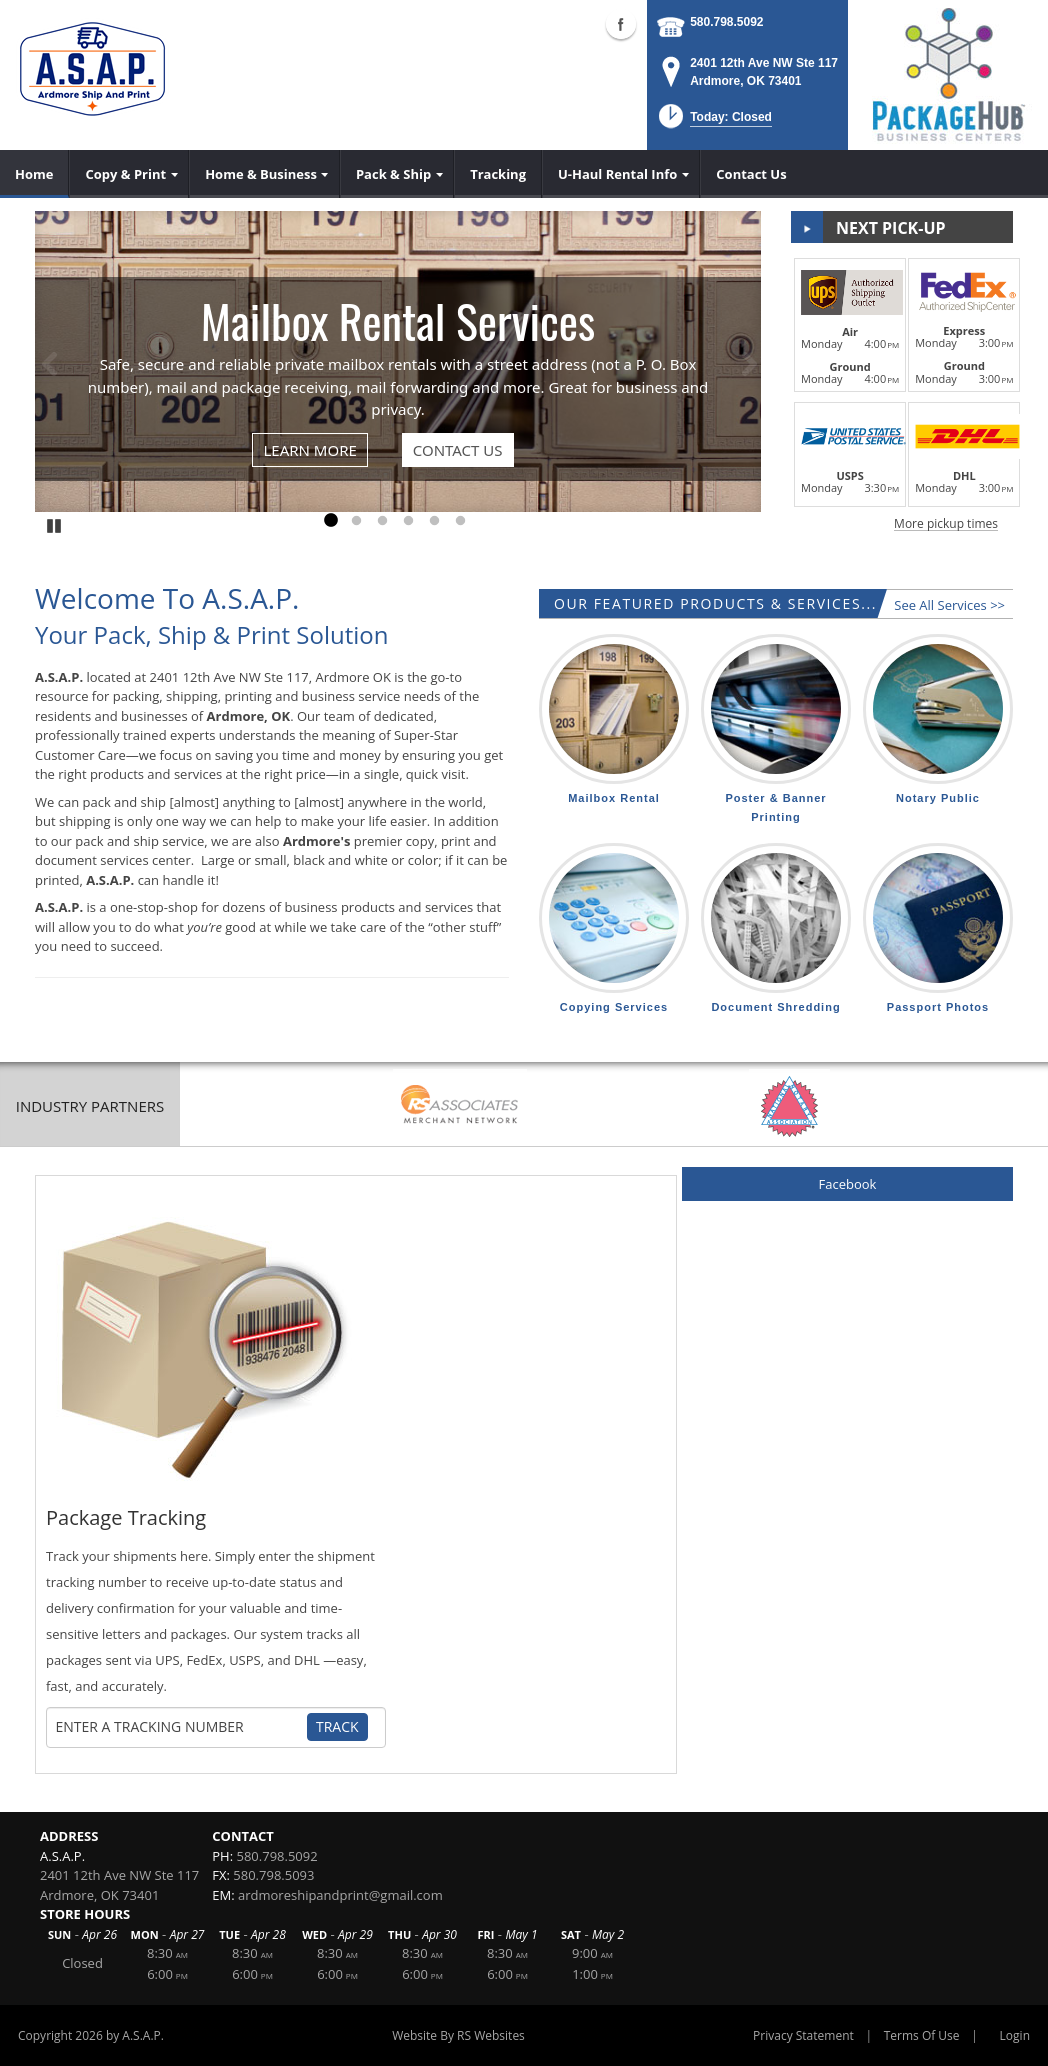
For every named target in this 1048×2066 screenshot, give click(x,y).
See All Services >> (949, 605)
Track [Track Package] (337, 1726)
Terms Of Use (922, 2035)
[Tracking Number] (181, 1727)
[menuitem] (34, 174)
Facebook (848, 1184)
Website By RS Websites (458, 2035)
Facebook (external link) (621, 24)
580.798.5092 (726, 22)
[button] (713, 122)
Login (1015, 2035)
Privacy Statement (803, 2035)
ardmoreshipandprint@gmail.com (340, 1895)
